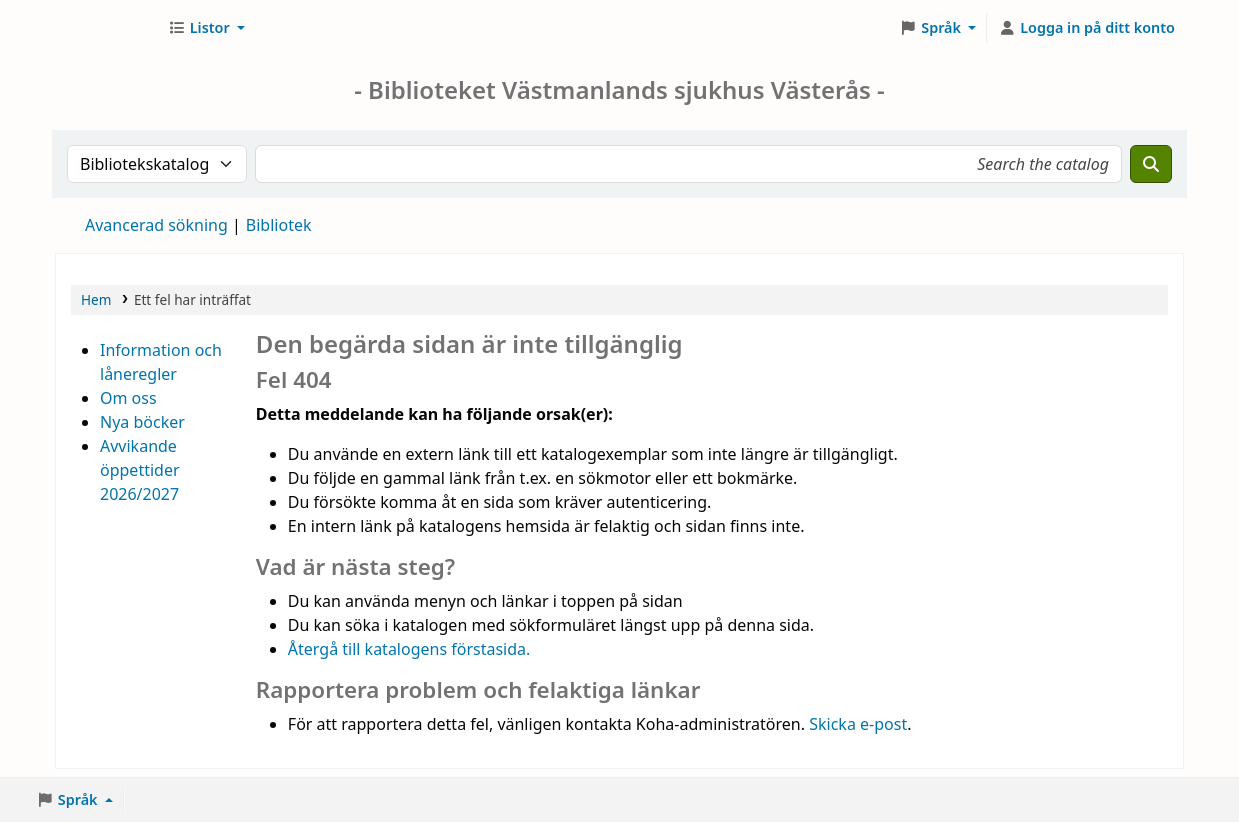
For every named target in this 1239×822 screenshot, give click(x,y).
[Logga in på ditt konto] (1086, 28)
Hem (96, 299)
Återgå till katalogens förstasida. (409, 649)
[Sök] (1151, 164)
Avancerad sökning (156, 225)
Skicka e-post (858, 724)
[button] (206, 28)
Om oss (128, 398)
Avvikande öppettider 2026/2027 (140, 470)
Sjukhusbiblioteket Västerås (106, 28)
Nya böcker (142, 422)
